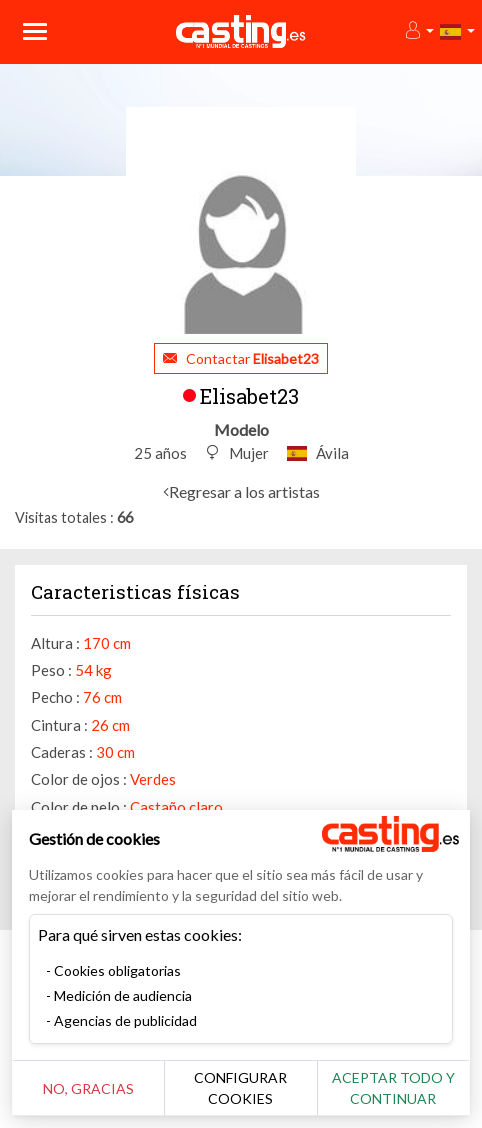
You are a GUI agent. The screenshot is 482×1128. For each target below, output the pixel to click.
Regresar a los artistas (244, 491)
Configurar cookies (240, 1088)
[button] (418, 31)
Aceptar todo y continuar (393, 1088)
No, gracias (88, 1088)
